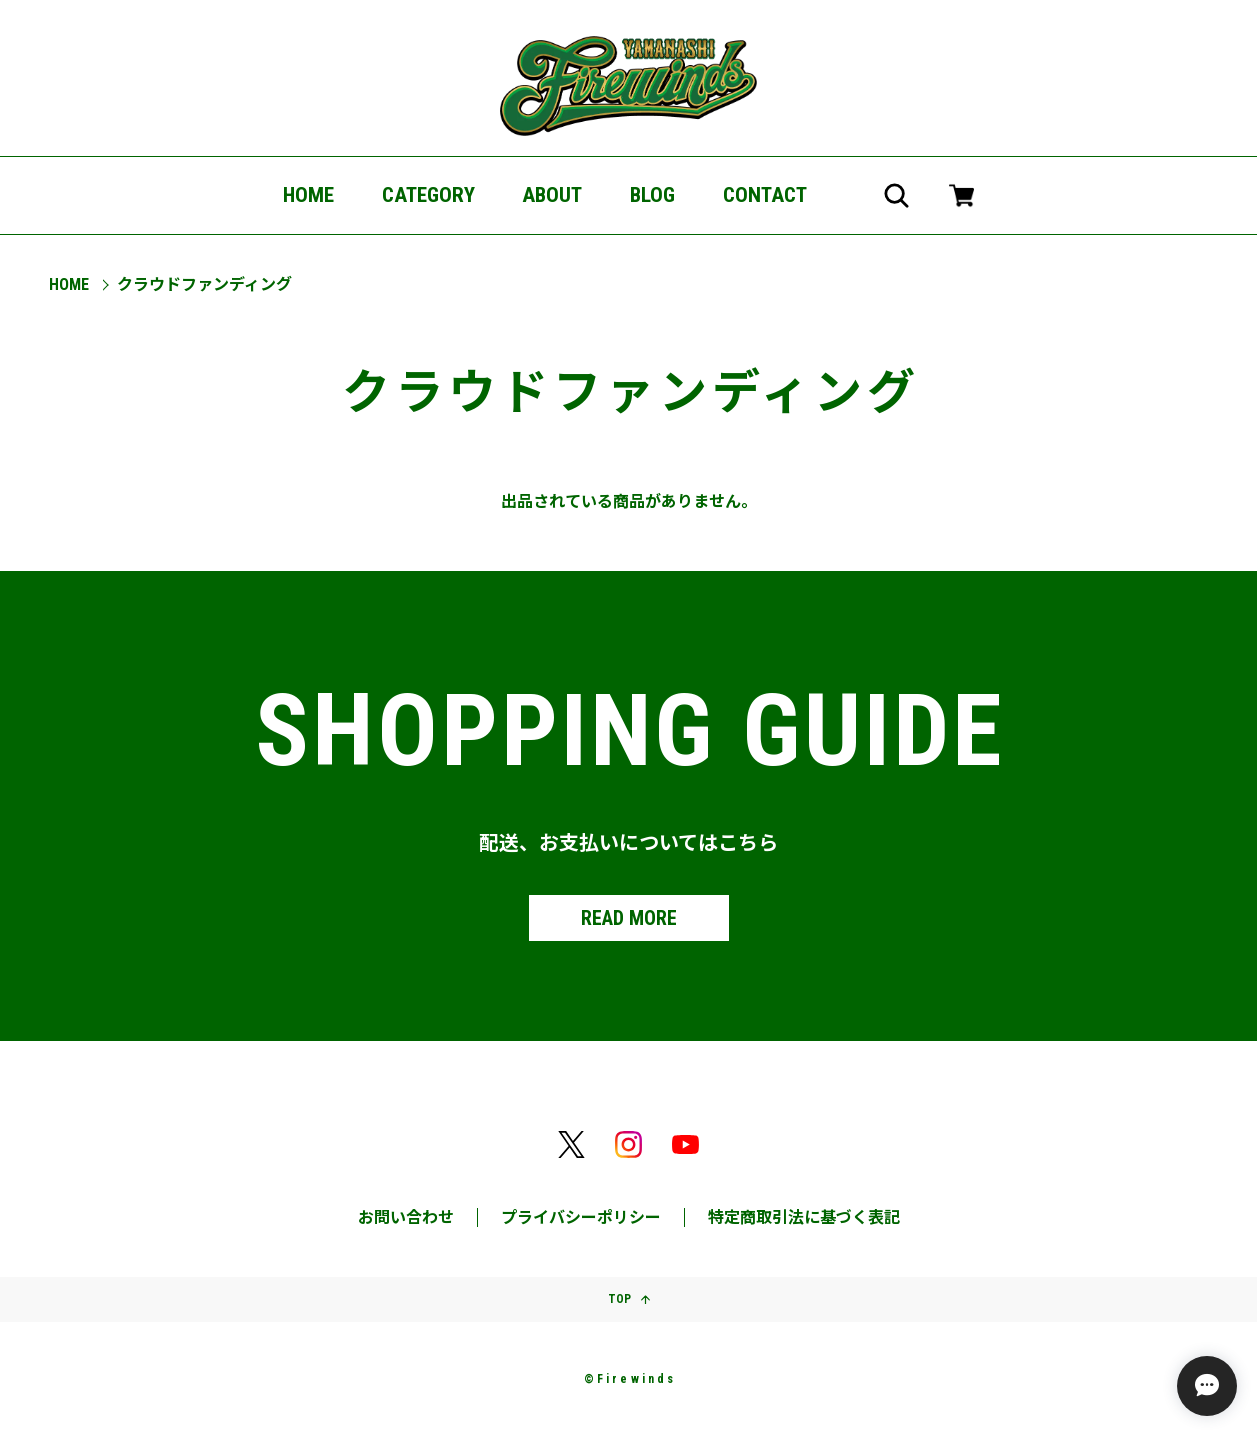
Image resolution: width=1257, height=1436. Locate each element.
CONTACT (765, 195)
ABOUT (552, 195)
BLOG (652, 195)
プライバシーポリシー (581, 1217)
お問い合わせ (406, 1217)
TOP (629, 1299)
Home (69, 284)
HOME (308, 195)
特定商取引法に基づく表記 (804, 1217)
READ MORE (629, 918)
